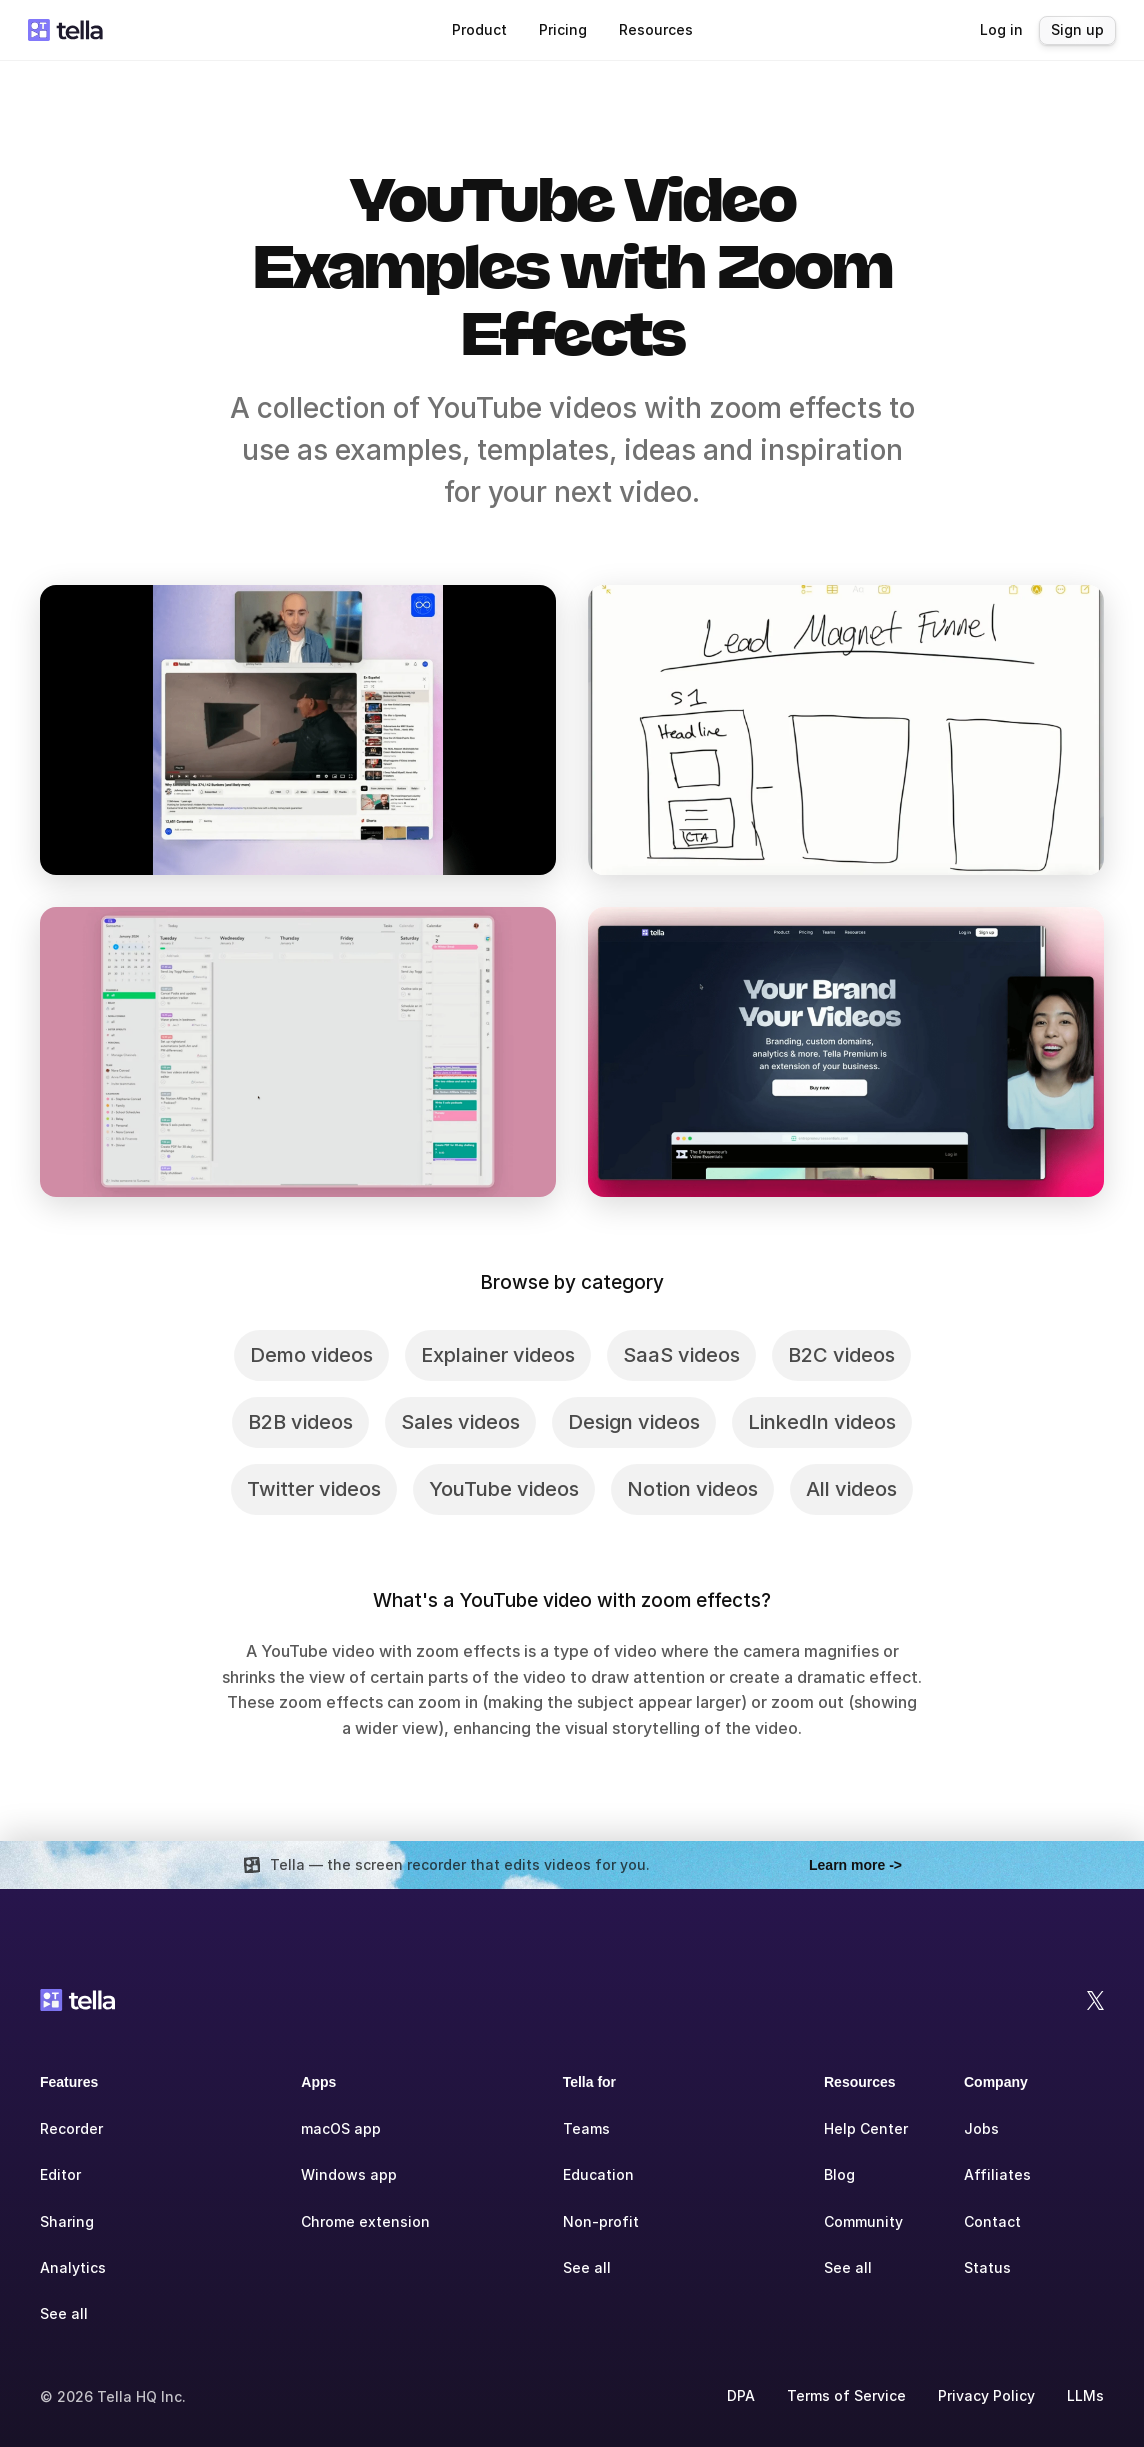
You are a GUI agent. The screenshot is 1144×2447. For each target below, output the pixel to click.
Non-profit (601, 2221)
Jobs (981, 2128)
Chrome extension (365, 2221)
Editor (60, 2174)
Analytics (73, 2267)
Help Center (866, 2128)
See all (64, 2313)
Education (598, 2174)
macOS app (341, 2128)
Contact (992, 2221)
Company (996, 2082)
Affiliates (997, 2174)
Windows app (349, 2174)
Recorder (71, 2128)
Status (987, 2267)
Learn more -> (855, 1865)
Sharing (67, 2221)
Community (863, 2221)
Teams (586, 2128)
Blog (839, 2174)
